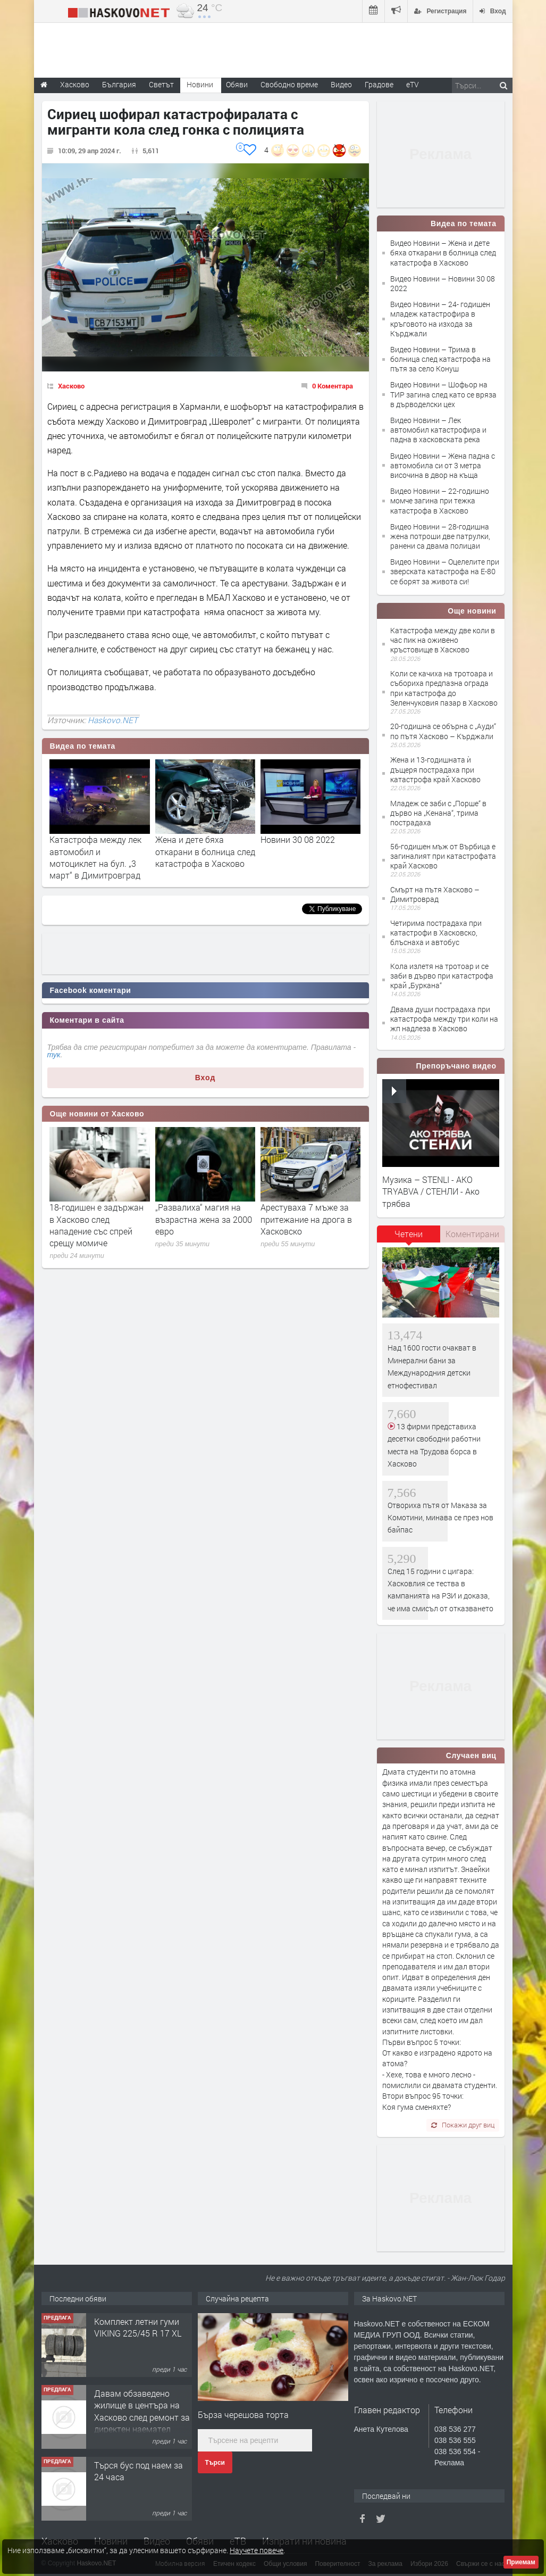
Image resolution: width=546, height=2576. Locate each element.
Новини (200, 84)
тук (54, 1054)
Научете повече (256, 2550)
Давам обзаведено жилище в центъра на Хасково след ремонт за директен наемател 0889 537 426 (142, 2417)
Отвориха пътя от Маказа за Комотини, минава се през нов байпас (440, 1517)
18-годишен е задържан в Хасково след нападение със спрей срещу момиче (96, 1225)
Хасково (71, 386)
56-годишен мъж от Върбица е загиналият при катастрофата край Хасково (443, 856)
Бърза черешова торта (243, 2414)
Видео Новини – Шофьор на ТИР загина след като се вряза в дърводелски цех (443, 394)
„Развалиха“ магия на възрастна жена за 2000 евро (203, 1219)
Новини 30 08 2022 (298, 839)
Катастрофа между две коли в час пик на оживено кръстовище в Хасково (442, 640)
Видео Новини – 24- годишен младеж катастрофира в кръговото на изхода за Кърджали (440, 318)
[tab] (409, 1237)
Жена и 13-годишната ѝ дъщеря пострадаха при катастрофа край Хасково (435, 769)
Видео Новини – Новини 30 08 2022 (442, 283)
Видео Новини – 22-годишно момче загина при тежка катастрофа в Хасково (439, 500)
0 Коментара (332, 386)
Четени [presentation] (408, 1233)
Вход (205, 1077)
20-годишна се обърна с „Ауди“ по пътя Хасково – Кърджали (443, 731)
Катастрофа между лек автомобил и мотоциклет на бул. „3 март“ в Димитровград (95, 857)
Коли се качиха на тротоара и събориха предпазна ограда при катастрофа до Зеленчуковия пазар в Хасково (444, 688)
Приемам (521, 2562)
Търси (215, 2462)
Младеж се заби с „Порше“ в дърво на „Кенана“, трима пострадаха (438, 812)
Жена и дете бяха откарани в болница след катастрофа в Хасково (205, 851)
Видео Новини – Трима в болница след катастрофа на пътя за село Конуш (440, 359)
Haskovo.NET (113, 720)
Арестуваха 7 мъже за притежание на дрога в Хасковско (306, 1219)
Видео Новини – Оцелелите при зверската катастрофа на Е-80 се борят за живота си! (444, 571)
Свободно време (289, 84)
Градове (379, 84)
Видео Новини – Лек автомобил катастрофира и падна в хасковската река (438, 429)
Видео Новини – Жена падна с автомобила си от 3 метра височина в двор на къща (442, 465)
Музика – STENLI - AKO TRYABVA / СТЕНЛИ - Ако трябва (431, 1191)
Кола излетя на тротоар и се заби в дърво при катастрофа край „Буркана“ (441, 975)
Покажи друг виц (462, 2125)
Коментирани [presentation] (472, 1233)
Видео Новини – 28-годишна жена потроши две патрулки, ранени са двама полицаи (440, 536)
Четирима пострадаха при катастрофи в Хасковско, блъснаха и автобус (436, 932)
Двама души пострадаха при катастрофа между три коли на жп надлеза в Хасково (444, 1018)
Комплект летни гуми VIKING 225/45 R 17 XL (137, 2327)
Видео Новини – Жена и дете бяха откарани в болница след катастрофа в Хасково (443, 252)
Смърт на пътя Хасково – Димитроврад (435, 894)
